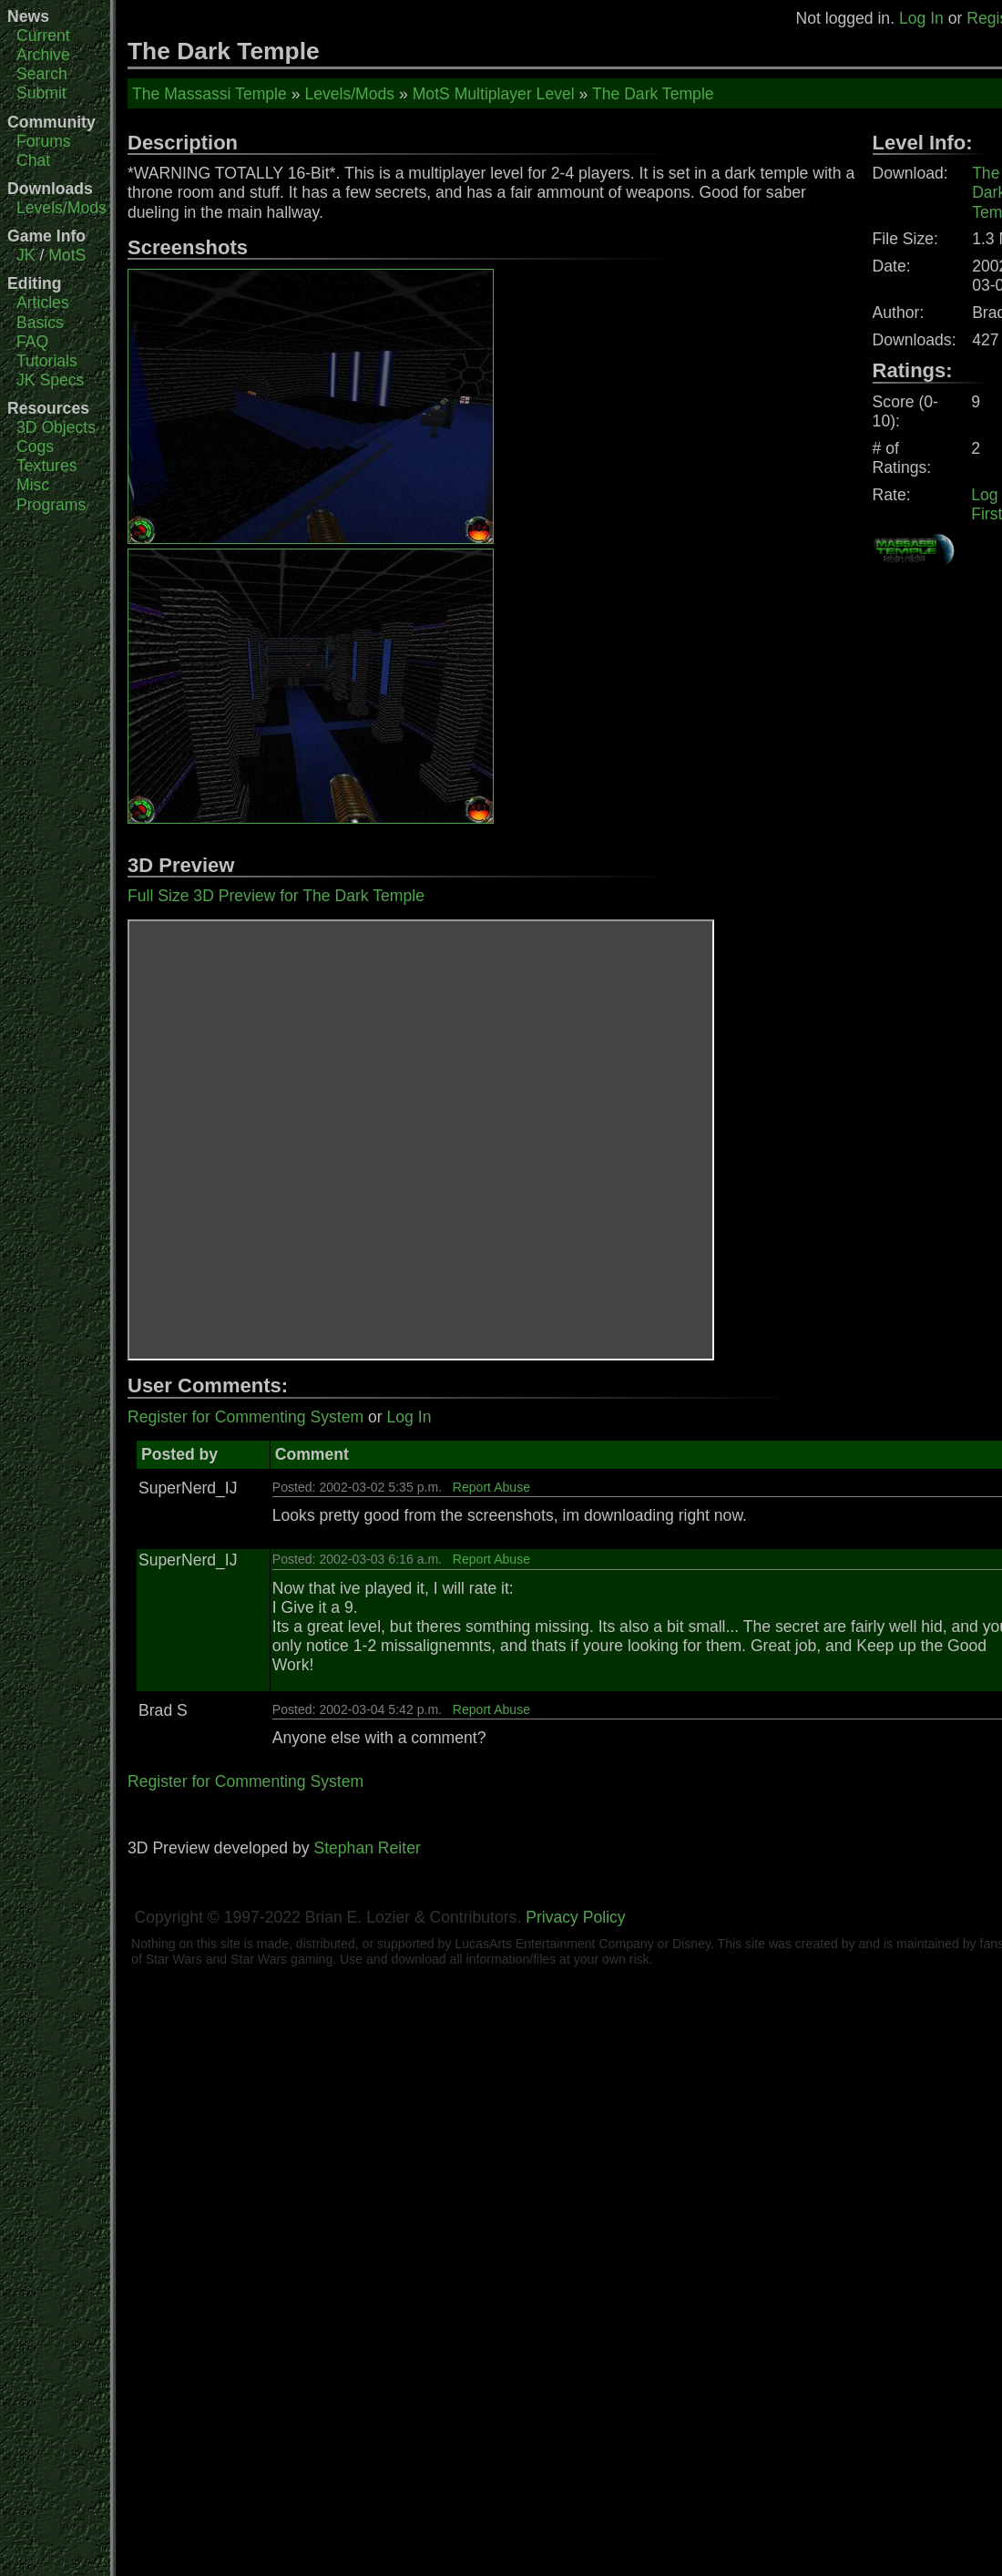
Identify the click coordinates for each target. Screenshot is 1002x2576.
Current (43, 35)
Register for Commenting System (245, 1417)
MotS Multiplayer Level (494, 94)
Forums (43, 141)
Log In (921, 18)
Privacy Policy (576, 1917)
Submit (41, 93)
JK (26, 255)
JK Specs (50, 380)
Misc (32, 485)
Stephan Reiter (366, 1848)
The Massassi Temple (209, 94)
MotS (67, 255)
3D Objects (56, 427)
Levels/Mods (61, 208)
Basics (40, 322)
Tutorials (46, 361)
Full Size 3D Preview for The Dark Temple (276, 896)
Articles (42, 302)
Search (41, 74)
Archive (43, 55)
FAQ (32, 342)
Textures (46, 466)
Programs (51, 505)
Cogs (35, 446)
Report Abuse (491, 1487)
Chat (33, 160)
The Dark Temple (653, 94)
